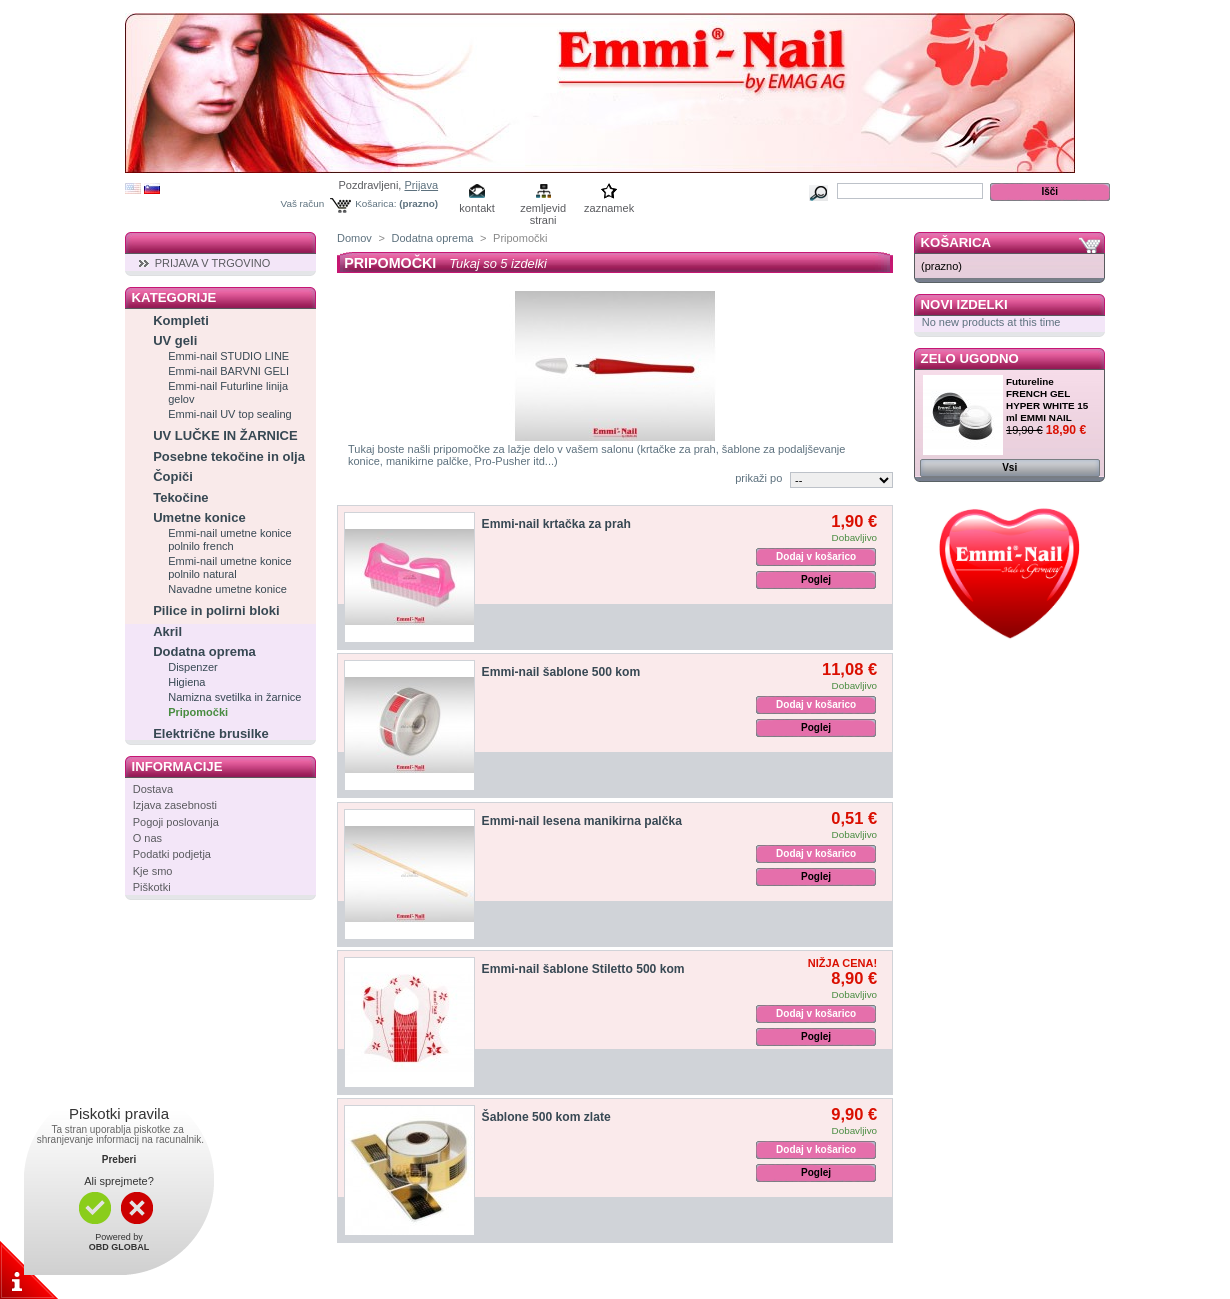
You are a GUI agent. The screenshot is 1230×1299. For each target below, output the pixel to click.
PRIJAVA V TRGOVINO (213, 263)
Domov (354, 238)
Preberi (119, 1159)
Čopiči (173, 476)
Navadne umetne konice (227, 589)
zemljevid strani (543, 209)
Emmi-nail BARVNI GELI (228, 371)
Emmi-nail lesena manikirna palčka (582, 821)
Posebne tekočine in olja (229, 456)
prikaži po (758, 478)
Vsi (1009, 467)
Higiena (186, 682)
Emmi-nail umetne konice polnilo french (230, 539)
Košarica (956, 242)
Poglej (816, 579)
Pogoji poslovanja (176, 822)
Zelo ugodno (970, 358)
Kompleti (181, 320)
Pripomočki (198, 712)
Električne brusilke (211, 733)
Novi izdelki (964, 304)
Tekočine (180, 497)
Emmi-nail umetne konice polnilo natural (230, 567)
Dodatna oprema (204, 651)
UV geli (175, 340)
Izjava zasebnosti (175, 805)
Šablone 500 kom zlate (546, 1117)
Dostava (153, 789)
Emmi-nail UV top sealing (230, 414)
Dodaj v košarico (816, 556)
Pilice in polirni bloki (216, 610)
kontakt (476, 208)
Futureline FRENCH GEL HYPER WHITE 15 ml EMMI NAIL (1047, 399)
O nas (147, 838)
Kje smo (153, 871)
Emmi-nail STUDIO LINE (228, 356)
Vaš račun (303, 203)
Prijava (421, 185)
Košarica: (375, 203)
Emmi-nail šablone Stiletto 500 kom (583, 969)
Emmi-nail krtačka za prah (556, 524)
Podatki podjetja (172, 854)
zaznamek (609, 208)
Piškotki (152, 887)
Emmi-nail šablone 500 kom (561, 672)
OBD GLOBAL (119, 1247)
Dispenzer (193, 667)
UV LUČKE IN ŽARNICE (225, 435)
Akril (167, 631)
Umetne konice (199, 517)
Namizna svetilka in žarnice (234, 697)
